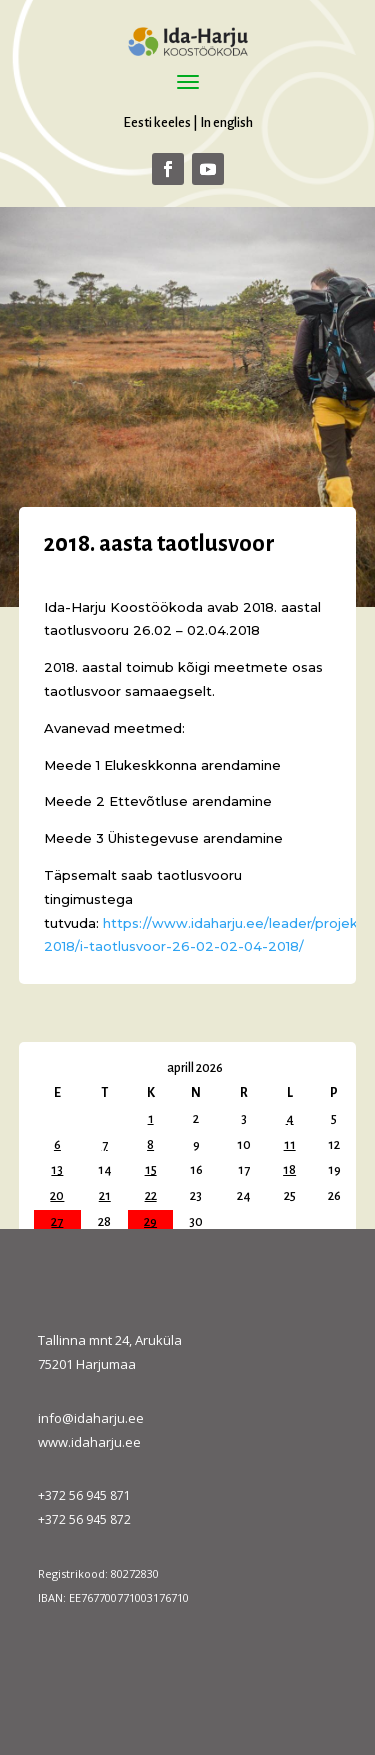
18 (289, 1170)
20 (57, 1196)
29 (150, 1222)
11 (290, 1145)
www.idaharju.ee (89, 1442)
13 (57, 1170)
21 (105, 1196)
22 (151, 1196)
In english (226, 122)
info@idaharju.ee (91, 1418)
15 (151, 1170)
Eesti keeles (157, 122)
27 (57, 1222)
